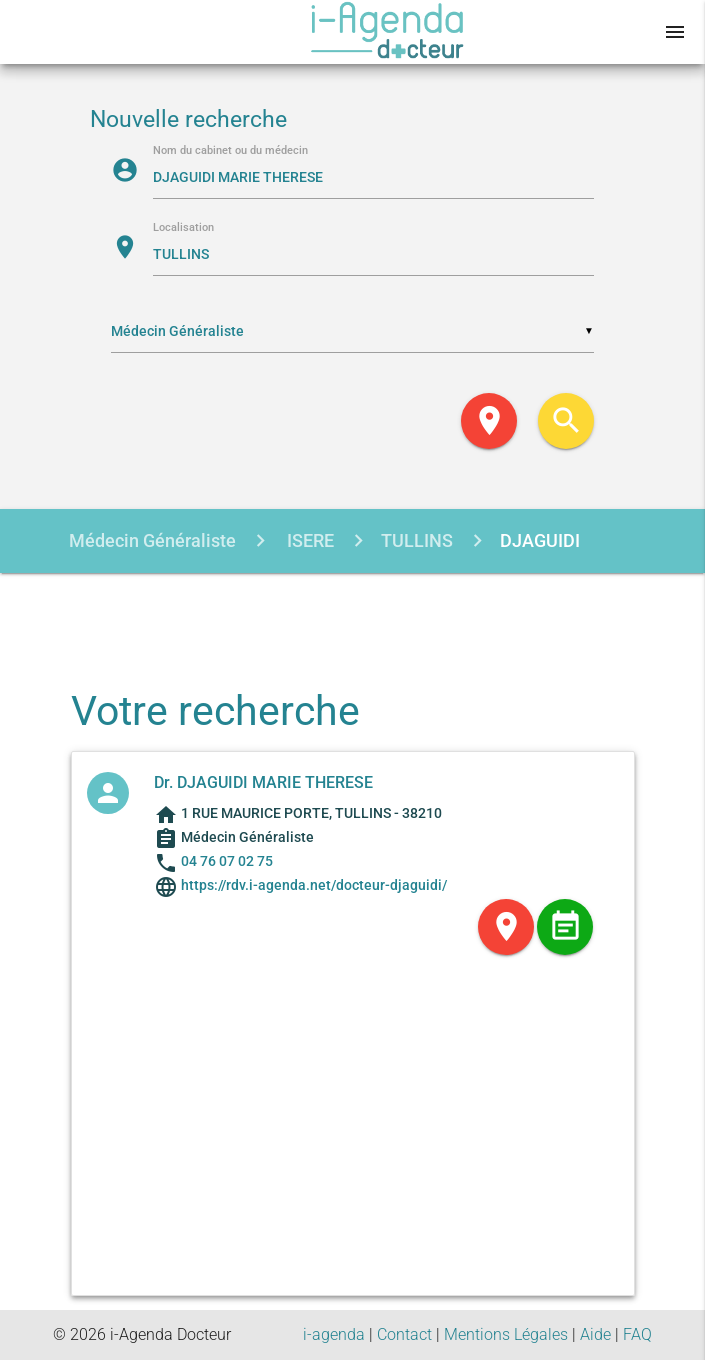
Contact (404, 1334)
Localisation (183, 228)
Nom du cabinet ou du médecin (230, 151)
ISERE (308, 540)
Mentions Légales (506, 1334)
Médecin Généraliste (152, 540)
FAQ (637, 1334)
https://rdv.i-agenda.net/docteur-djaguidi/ (312, 885)
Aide (595, 1334)
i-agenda (334, 1334)
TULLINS (417, 540)
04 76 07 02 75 (227, 861)
